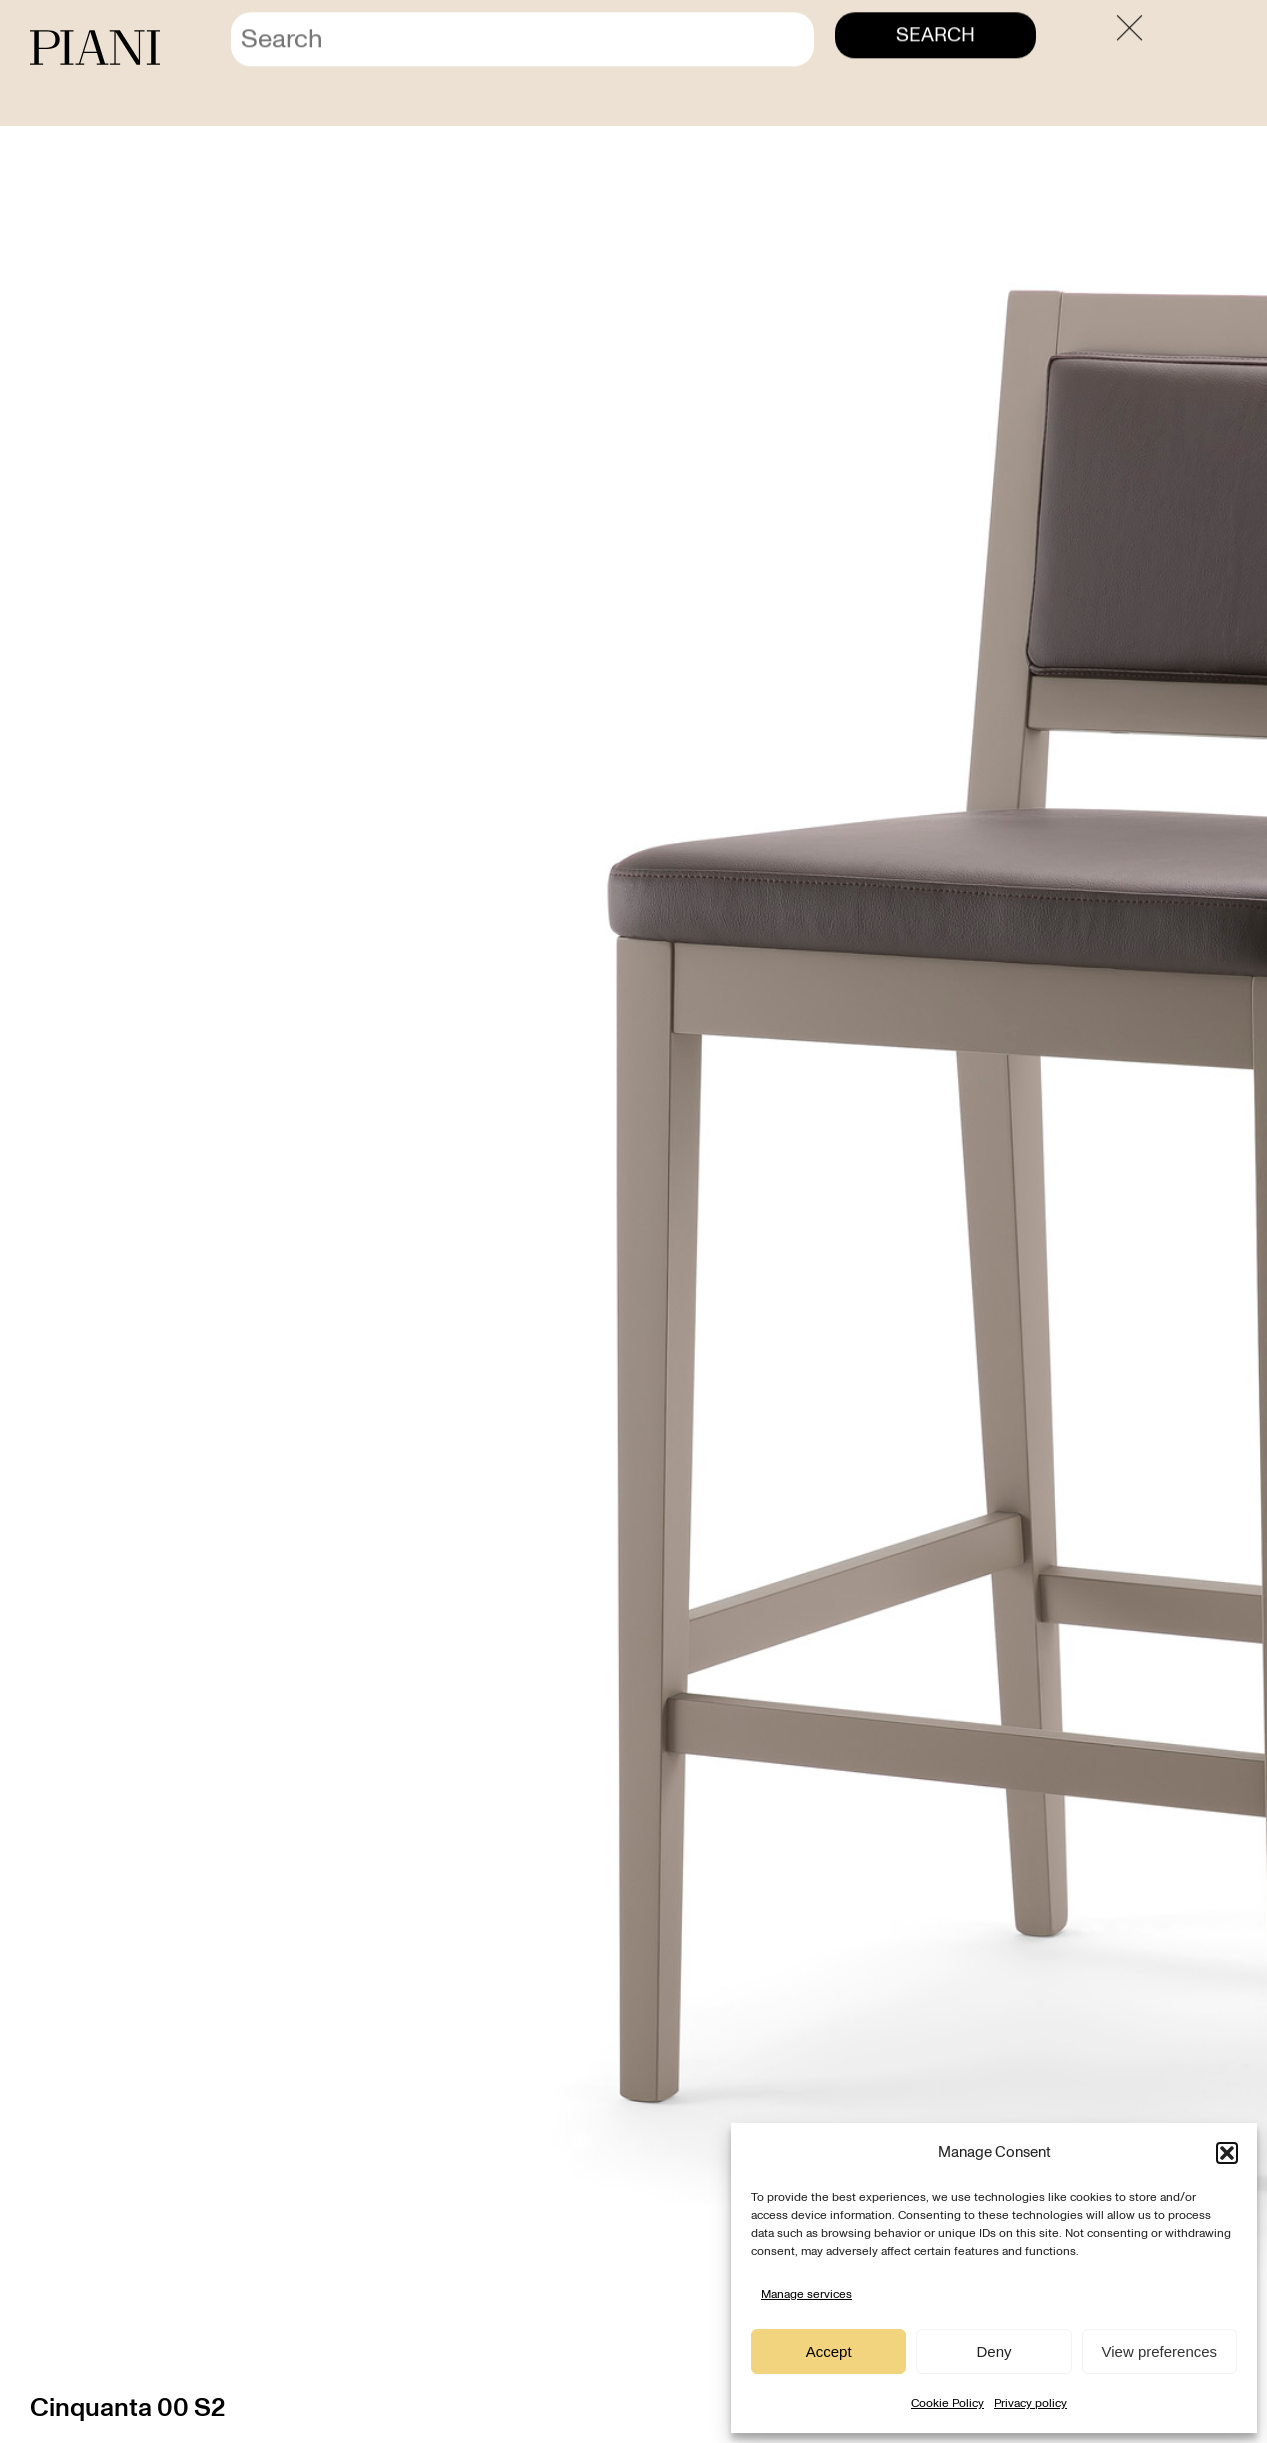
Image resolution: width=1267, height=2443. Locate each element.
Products (1085, 102)
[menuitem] (1183, 49)
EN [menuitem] (1218, 49)
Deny (993, 2351)
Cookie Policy (947, 2403)
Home (1023, 102)
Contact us (990, 49)
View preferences (1160, 2351)
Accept (829, 2351)
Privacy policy (1030, 2403)
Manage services (806, 2294)
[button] (1227, 2153)
